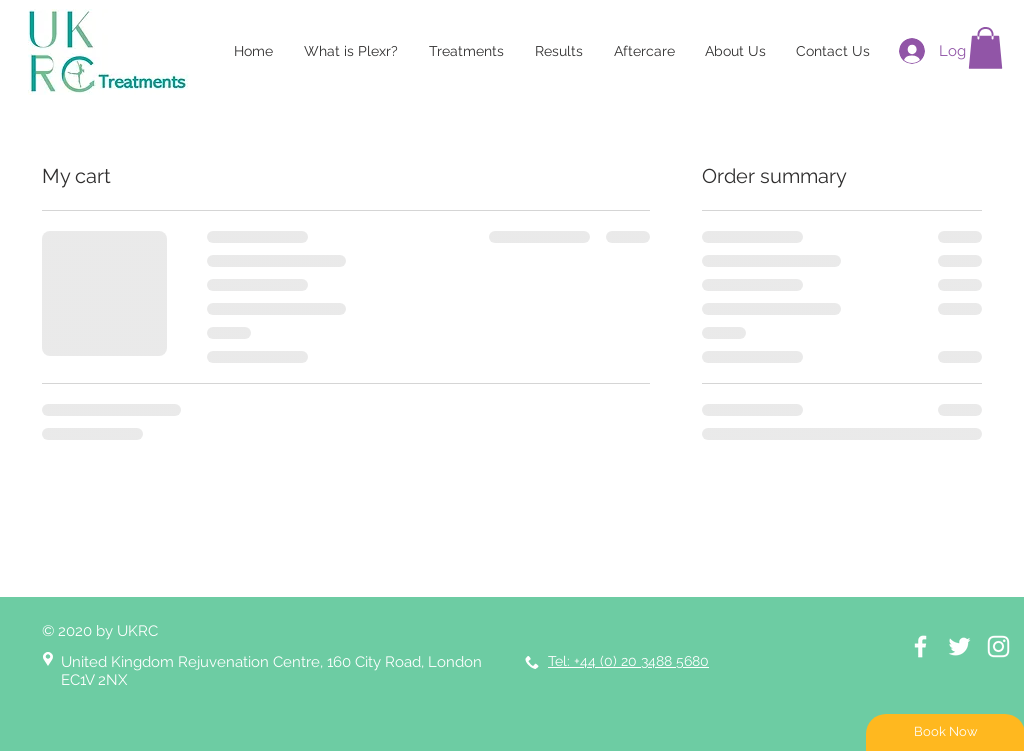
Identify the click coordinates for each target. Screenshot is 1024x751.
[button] (985, 48)
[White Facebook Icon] (920, 646)
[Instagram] (998, 646)
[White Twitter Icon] (959, 646)
